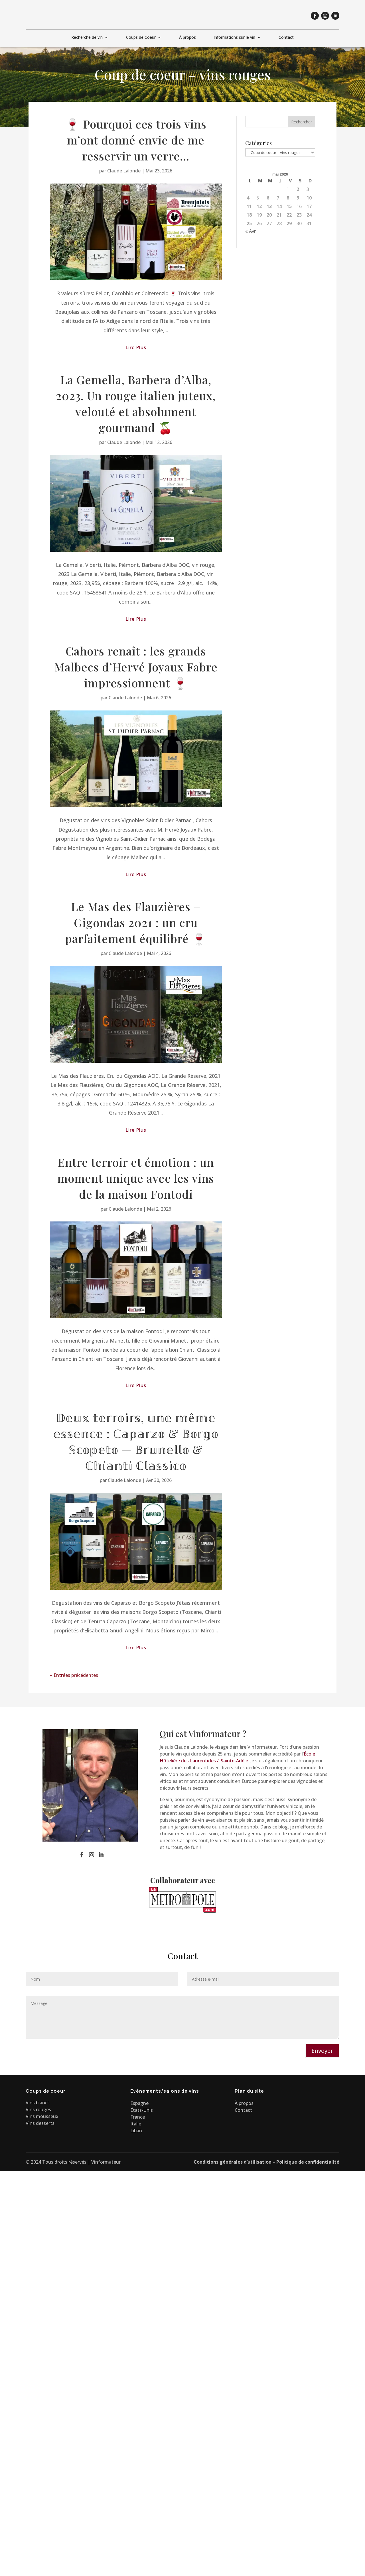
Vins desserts (40, 2121)
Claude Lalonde (124, 169)
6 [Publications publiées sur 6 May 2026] (268, 196)
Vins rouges (38, 2108)
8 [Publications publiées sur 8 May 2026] (288, 196)
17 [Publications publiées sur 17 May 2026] (309, 204)
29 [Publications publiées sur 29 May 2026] (289, 222)
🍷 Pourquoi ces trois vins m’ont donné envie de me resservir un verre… (135, 138)
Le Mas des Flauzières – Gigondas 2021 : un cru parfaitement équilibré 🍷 (135, 920)
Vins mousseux (42, 2114)
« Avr (250, 229)
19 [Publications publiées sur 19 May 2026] (259, 213)
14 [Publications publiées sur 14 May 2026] (279, 204)
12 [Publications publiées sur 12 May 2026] (259, 204)
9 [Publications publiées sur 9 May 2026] (298, 196)
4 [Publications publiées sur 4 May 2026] (248, 196)
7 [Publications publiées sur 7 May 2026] (278, 196)
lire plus (135, 346)
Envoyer (322, 2049)
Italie (135, 2122)
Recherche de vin (87, 37)
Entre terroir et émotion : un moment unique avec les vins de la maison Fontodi (135, 1176)
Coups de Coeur (141, 37)
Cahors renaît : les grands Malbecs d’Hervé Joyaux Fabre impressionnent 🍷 (136, 665)
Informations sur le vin (234, 37)
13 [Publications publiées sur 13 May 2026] (269, 204)
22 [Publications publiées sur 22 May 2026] (289, 213)
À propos (187, 37)
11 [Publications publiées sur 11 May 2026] (249, 204)
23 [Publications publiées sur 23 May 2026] (299, 213)
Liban (136, 2129)
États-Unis (141, 2108)
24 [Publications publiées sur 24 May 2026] (309, 213)
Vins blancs (38, 2101)
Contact (286, 37)
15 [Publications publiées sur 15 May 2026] (289, 204)
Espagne (139, 2101)
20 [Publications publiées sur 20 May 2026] (269, 213)
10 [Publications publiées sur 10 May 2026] (309, 196)
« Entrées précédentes (74, 1673)
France (137, 2115)
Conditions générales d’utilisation (232, 2160)
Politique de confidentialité (307, 2160)
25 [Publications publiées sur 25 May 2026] (249, 222)
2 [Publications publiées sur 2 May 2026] (298, 187)
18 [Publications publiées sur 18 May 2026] (249, 213)
